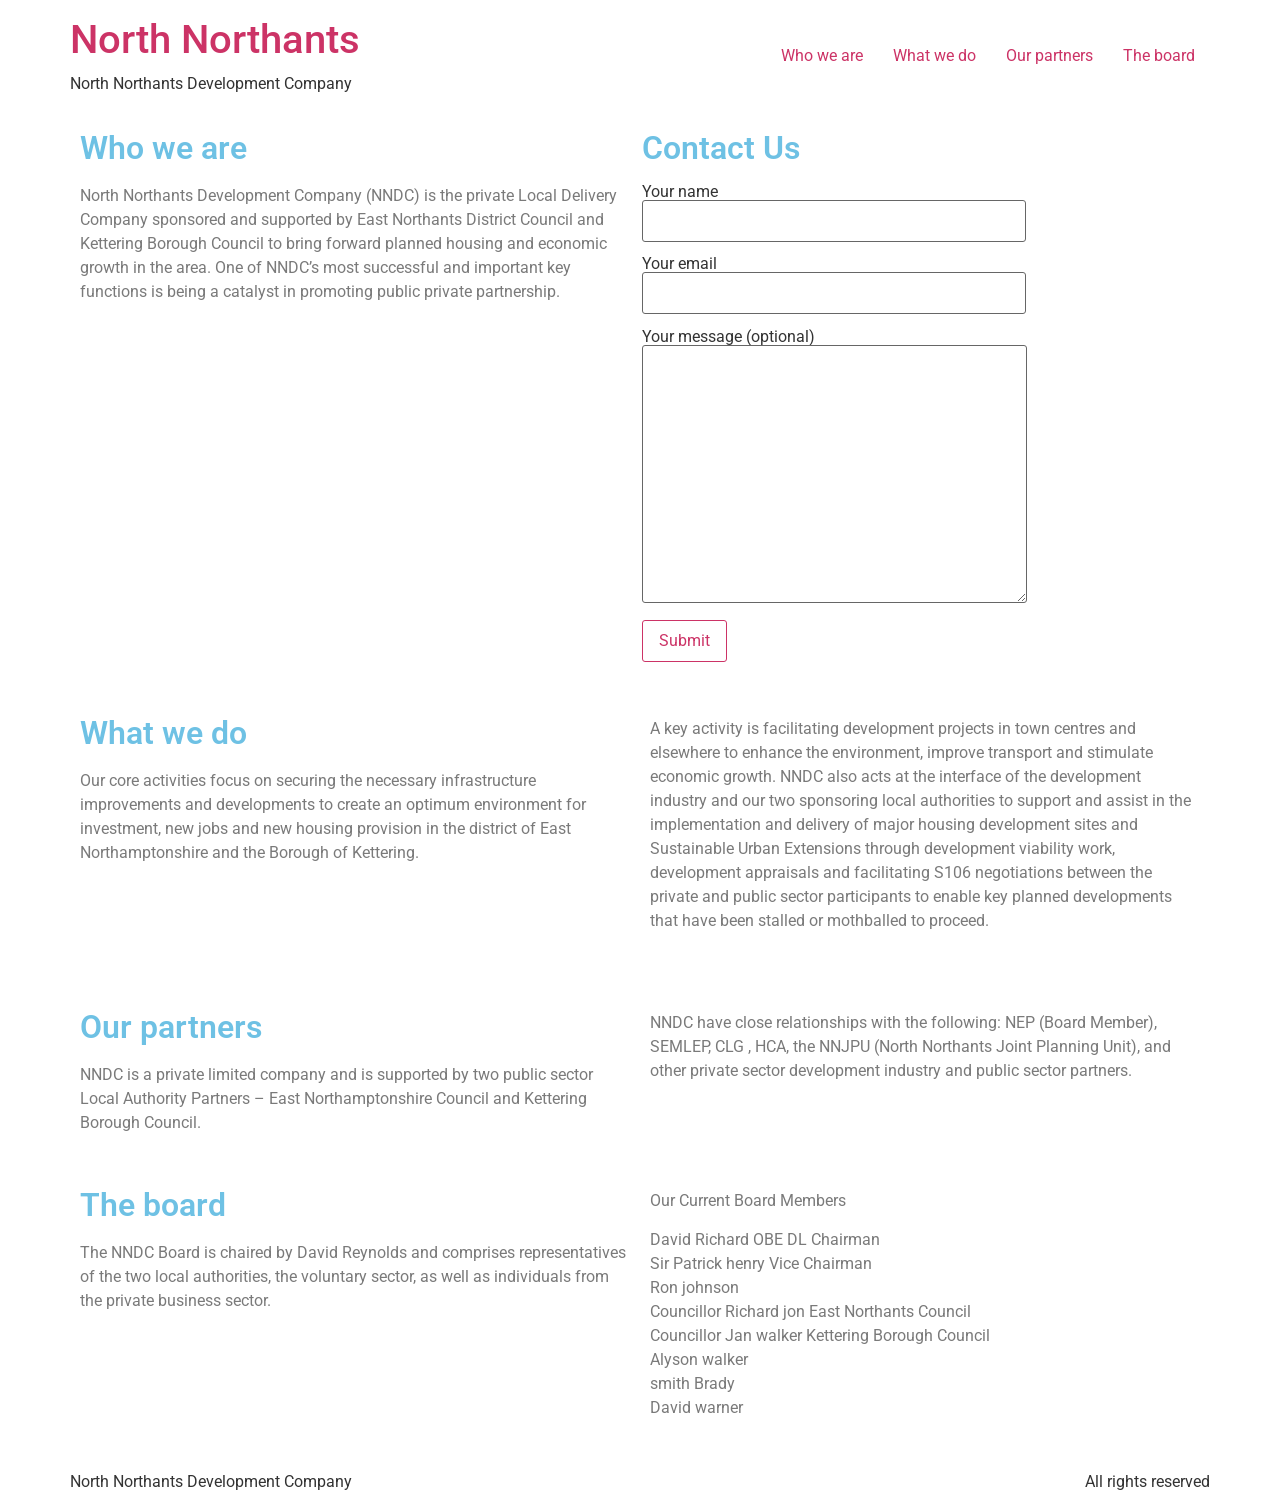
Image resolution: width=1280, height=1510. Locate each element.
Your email (834, 279)
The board (1159, 55)
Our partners (1049, 55)
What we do (934, 55)
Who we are (822, 55)
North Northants (215, 39)
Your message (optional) (834, 467)
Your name (834, 207)
